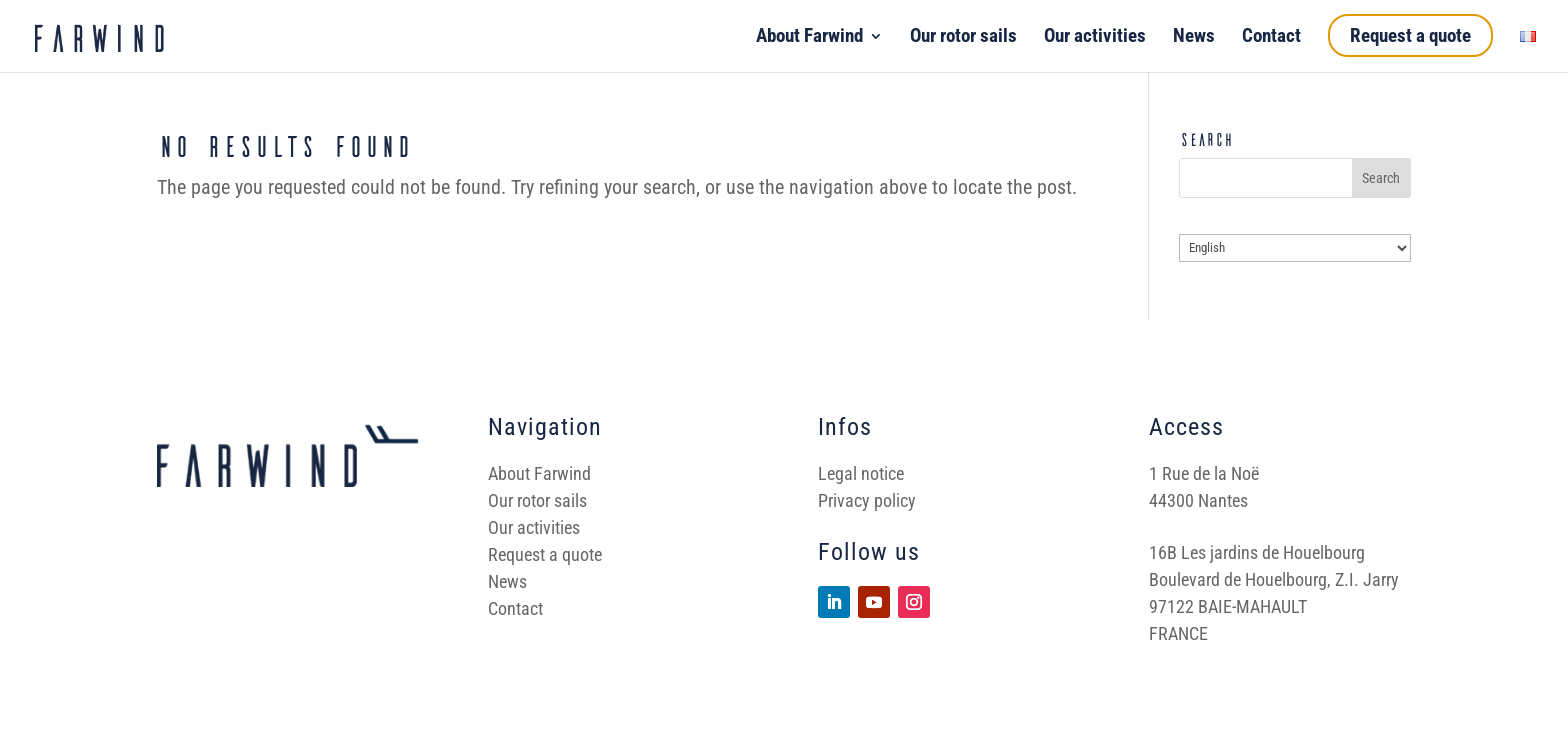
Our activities (1095, 38)
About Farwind (809, 38)
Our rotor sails (963, 38)
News (1194, 38)
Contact (1271, 38)
